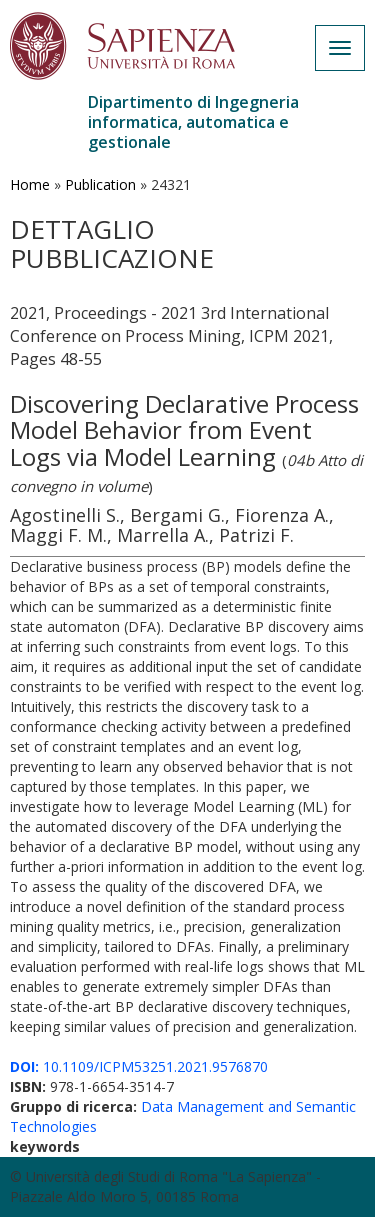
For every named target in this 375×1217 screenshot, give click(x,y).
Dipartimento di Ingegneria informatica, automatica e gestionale (193, 122)
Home (30, 184)
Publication (100, 184)
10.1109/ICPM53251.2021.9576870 (139, 1066)
